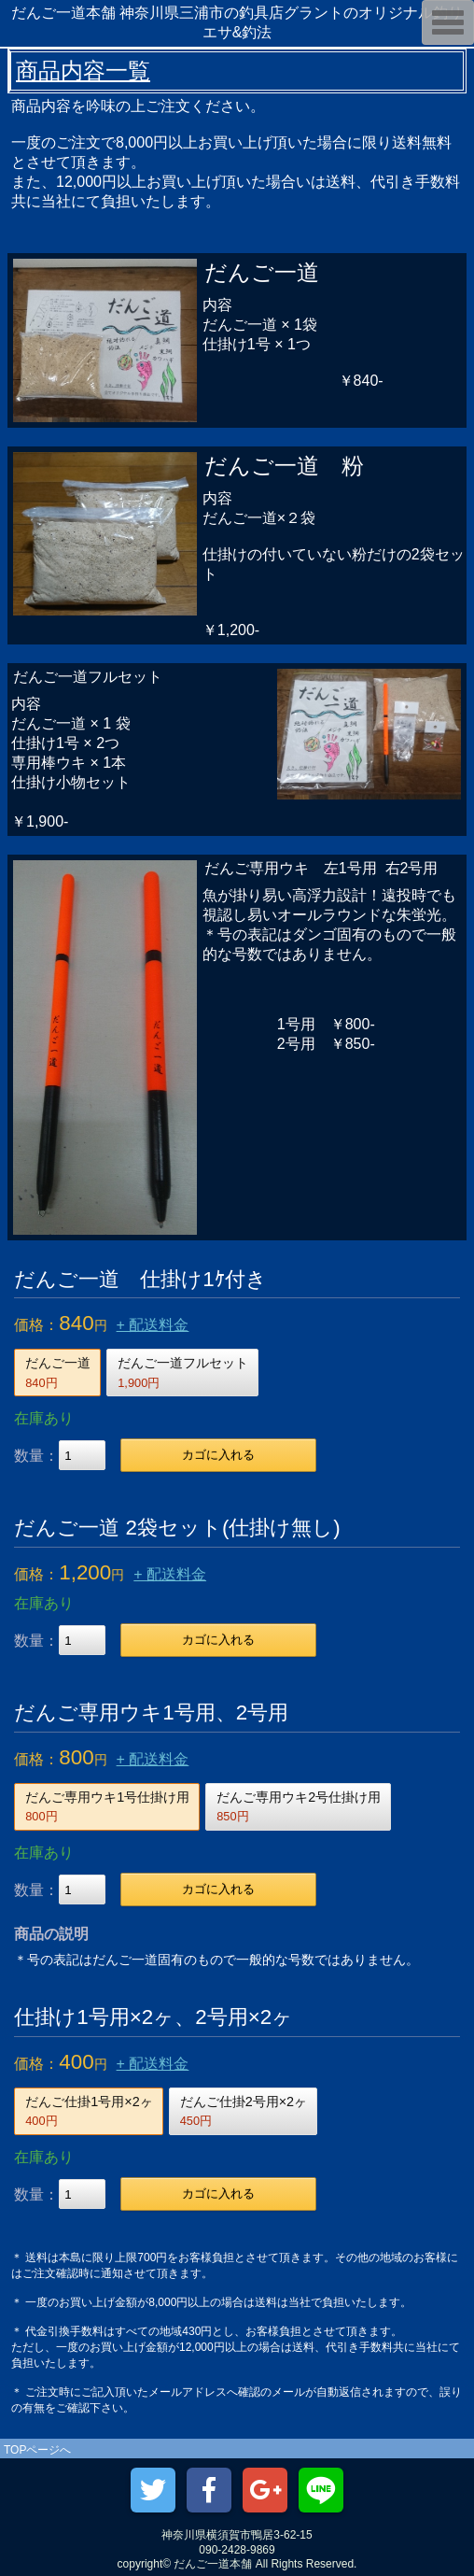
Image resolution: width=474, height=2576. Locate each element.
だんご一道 (58, 1372)
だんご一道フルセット (183, 1372)
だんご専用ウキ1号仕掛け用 (107, 1806)
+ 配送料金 (153, 1325)
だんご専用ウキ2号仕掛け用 (298, 1806)
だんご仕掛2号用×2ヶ (243, 2111)
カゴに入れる (218, 1455)
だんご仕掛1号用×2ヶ (88, 2111)
